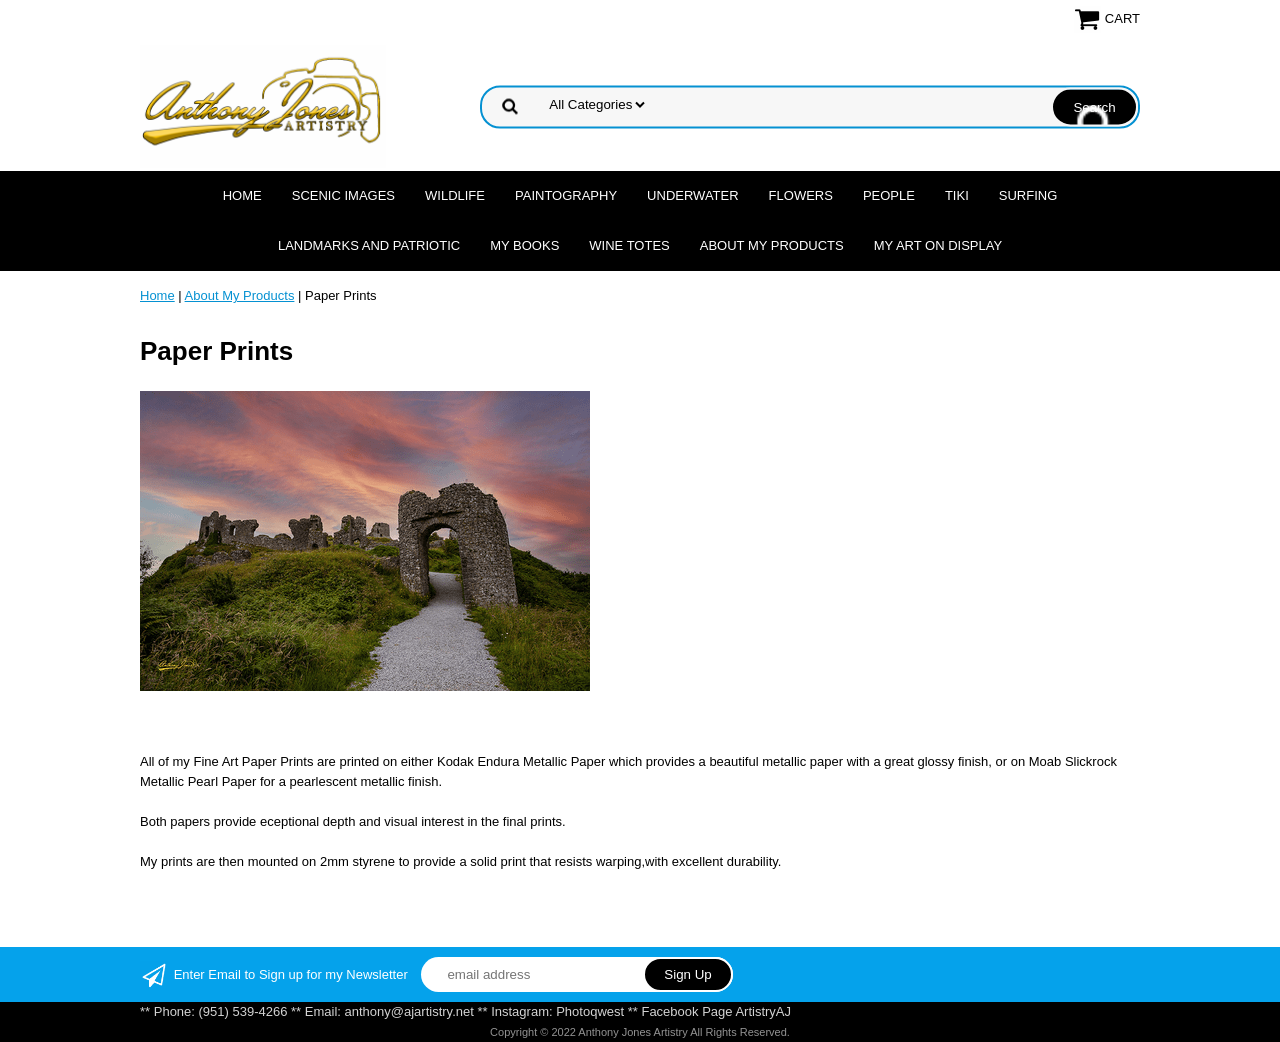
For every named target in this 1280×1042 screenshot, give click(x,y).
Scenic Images (343, 195)
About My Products (772, 245)
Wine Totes (629, 245)
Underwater (692, 195)
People (889, 195)
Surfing (1028, 195)
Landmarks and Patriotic (369, 245)
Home (242, 195)
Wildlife (455, 195)
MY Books (524, 245)
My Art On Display (938, 245)
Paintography (566, 195)
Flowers (801, 195)
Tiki (957, 195)
